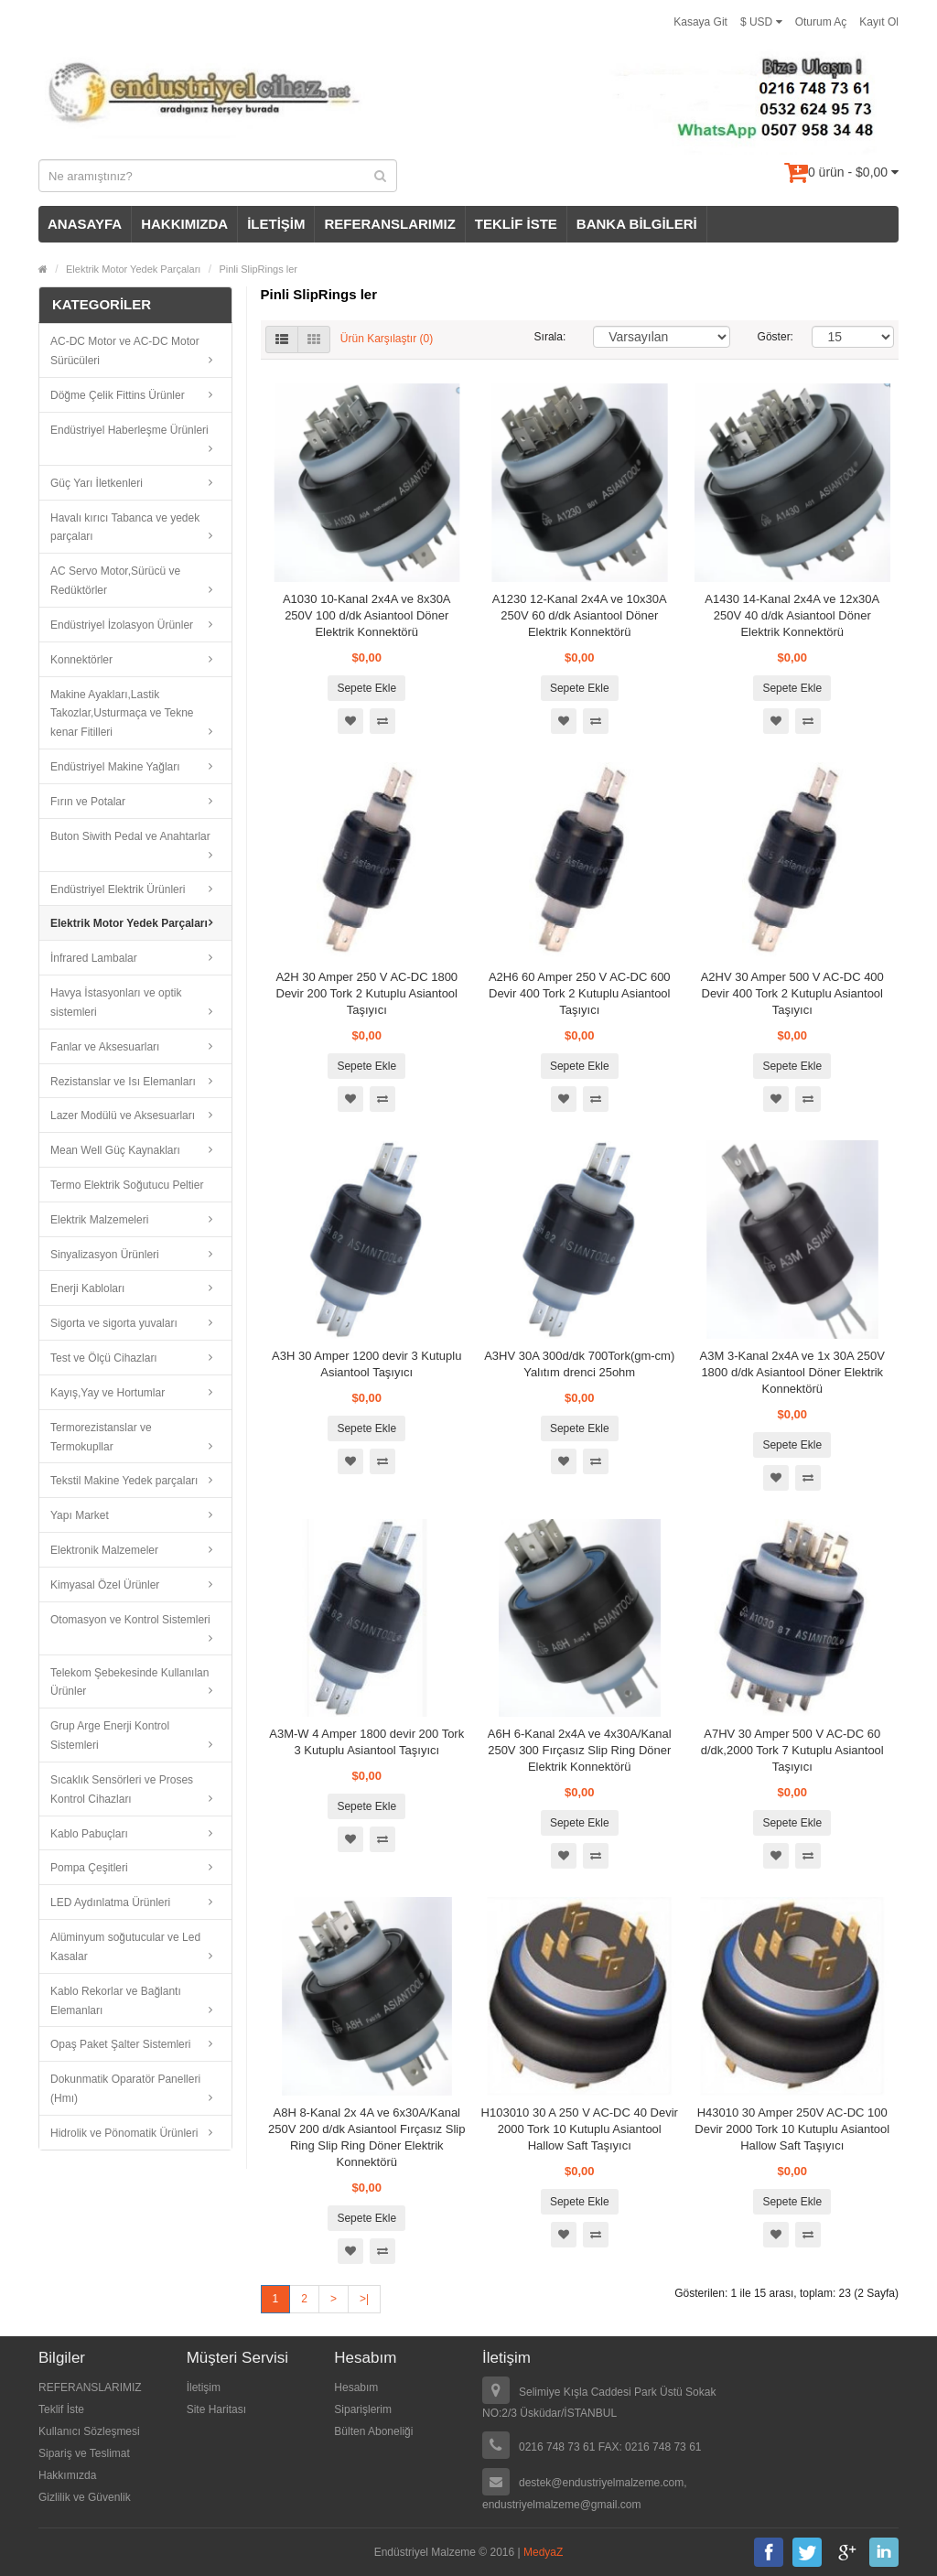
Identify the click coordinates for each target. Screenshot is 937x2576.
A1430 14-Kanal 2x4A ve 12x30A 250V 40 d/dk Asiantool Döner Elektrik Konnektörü (792, 615)
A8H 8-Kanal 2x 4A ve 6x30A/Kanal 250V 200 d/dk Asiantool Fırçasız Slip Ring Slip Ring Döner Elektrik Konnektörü (366, 2137)
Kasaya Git (700, 22)
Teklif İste (61, 2409)
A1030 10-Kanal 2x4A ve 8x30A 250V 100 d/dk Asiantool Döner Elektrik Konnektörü (367, 615)
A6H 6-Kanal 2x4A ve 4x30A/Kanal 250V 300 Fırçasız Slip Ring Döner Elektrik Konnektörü (580, 1750)
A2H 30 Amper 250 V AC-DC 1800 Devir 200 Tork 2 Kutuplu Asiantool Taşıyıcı (366, 993)
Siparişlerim (363, 2409)
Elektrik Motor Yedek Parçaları (133, 269)
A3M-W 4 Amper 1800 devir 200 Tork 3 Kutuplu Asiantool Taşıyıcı (366, 1742)
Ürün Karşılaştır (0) (386, 339)
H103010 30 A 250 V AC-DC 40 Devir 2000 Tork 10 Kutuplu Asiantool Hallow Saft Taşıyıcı (579, 2129)
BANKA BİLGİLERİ (636, 224)
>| (364, 2298)
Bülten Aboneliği (373, 2431)
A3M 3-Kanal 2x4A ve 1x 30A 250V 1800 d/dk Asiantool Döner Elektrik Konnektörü (792, 1372)
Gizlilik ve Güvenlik (84, 2497)
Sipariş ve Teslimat (84, 2453)
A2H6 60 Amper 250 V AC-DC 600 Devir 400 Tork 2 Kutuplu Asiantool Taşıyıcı (580, 993)
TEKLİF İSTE (516, 224)
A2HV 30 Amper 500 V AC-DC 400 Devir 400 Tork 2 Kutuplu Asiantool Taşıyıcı (792, 993)
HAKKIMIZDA (184, 224)
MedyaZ (543, 2552)
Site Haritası (216, 2409)
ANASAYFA (85, 224)
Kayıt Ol (879, 22)
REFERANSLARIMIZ (389, 224)
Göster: (771, 336)
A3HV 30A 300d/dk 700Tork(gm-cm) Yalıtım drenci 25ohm (579, 1364)
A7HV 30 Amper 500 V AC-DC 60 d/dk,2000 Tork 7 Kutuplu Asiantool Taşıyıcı (792, 1750)
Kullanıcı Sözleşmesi (89, 2431)
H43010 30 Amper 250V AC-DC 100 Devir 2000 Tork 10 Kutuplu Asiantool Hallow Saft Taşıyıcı (792, 2129)
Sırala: (550, 336)
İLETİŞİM (276, 224)
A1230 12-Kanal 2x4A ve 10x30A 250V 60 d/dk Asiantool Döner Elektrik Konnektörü (579, 615)
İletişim (204, 2387)
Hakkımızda (67, 2475)
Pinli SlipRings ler (258, 269)
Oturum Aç (821, 22)
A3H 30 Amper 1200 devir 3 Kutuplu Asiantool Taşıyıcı (366, 1364)
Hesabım (356, 2387)
